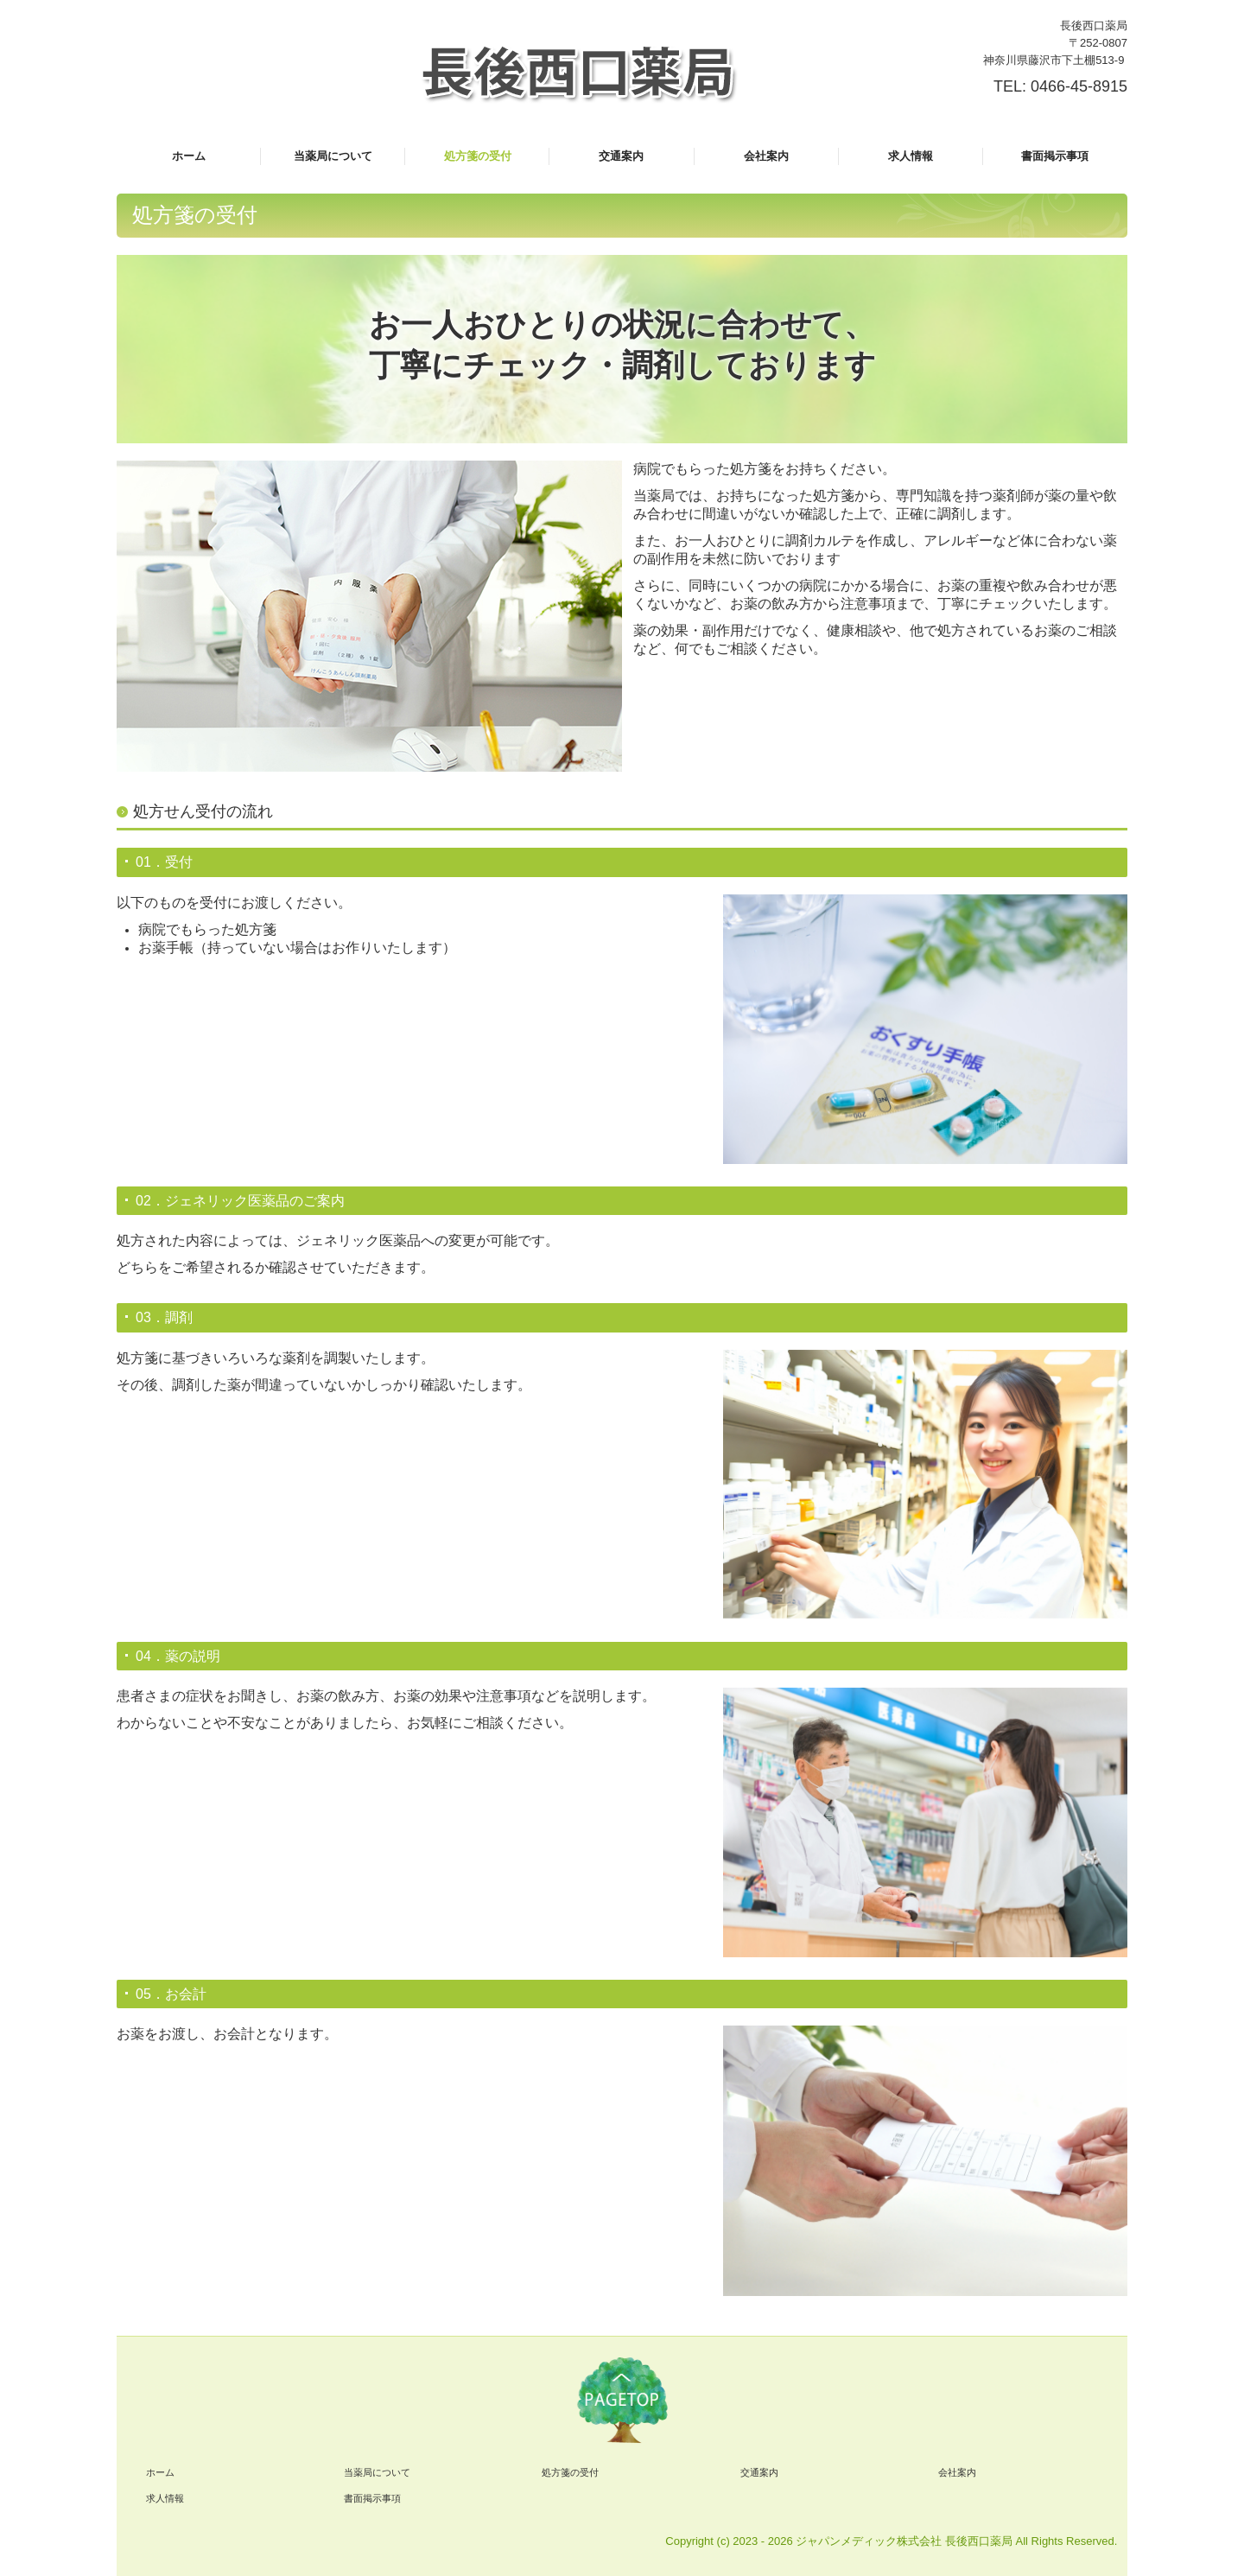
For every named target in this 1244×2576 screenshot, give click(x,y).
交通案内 (621, 155)
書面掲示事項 (1054, 155)
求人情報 (910, 155)
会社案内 (766, 155)
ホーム (189, 155)
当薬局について (333, 155)
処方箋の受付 (477, 155)
